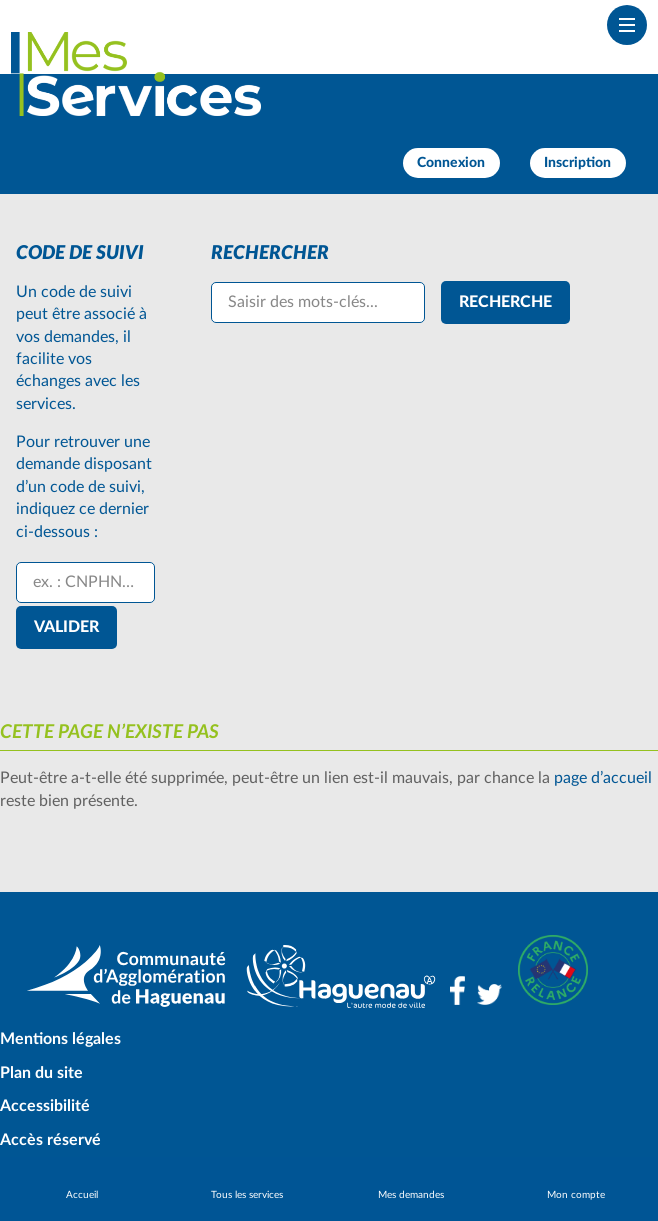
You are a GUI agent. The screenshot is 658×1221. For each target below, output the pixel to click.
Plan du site (41, 1073)
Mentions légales (60, 1039)
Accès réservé (50, 1140)
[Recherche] (505, 302)
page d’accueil (603, 778)
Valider (66, 627)
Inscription (577, 163)
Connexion (451, 163)
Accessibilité (45, 1106)
